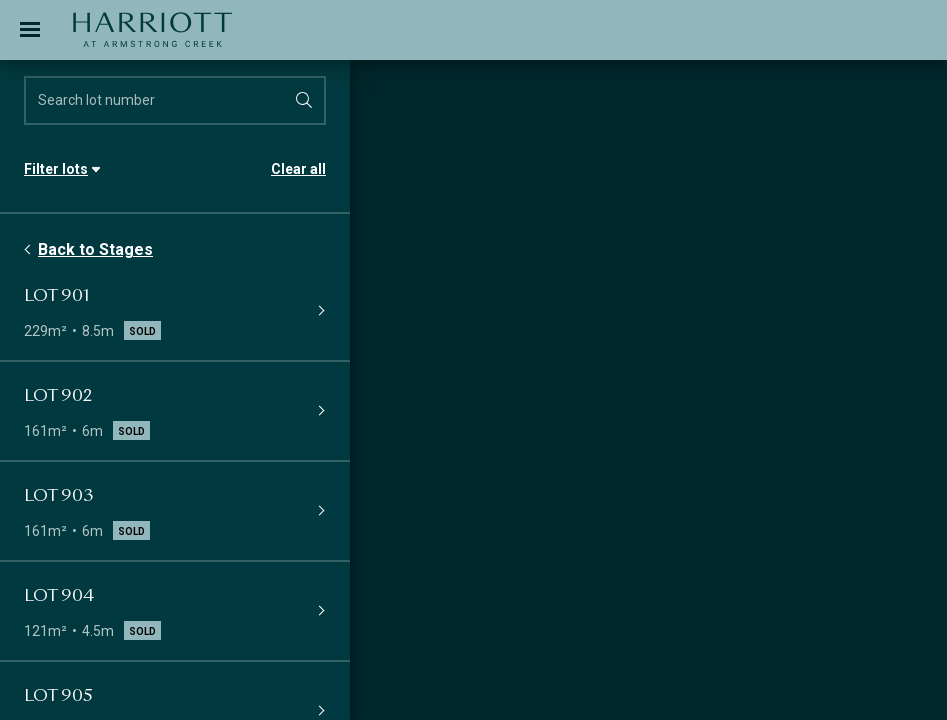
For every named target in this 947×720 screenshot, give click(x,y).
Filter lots (56, 169)
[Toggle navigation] (30, 30)
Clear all (298, 169)
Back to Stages (95, 249)
